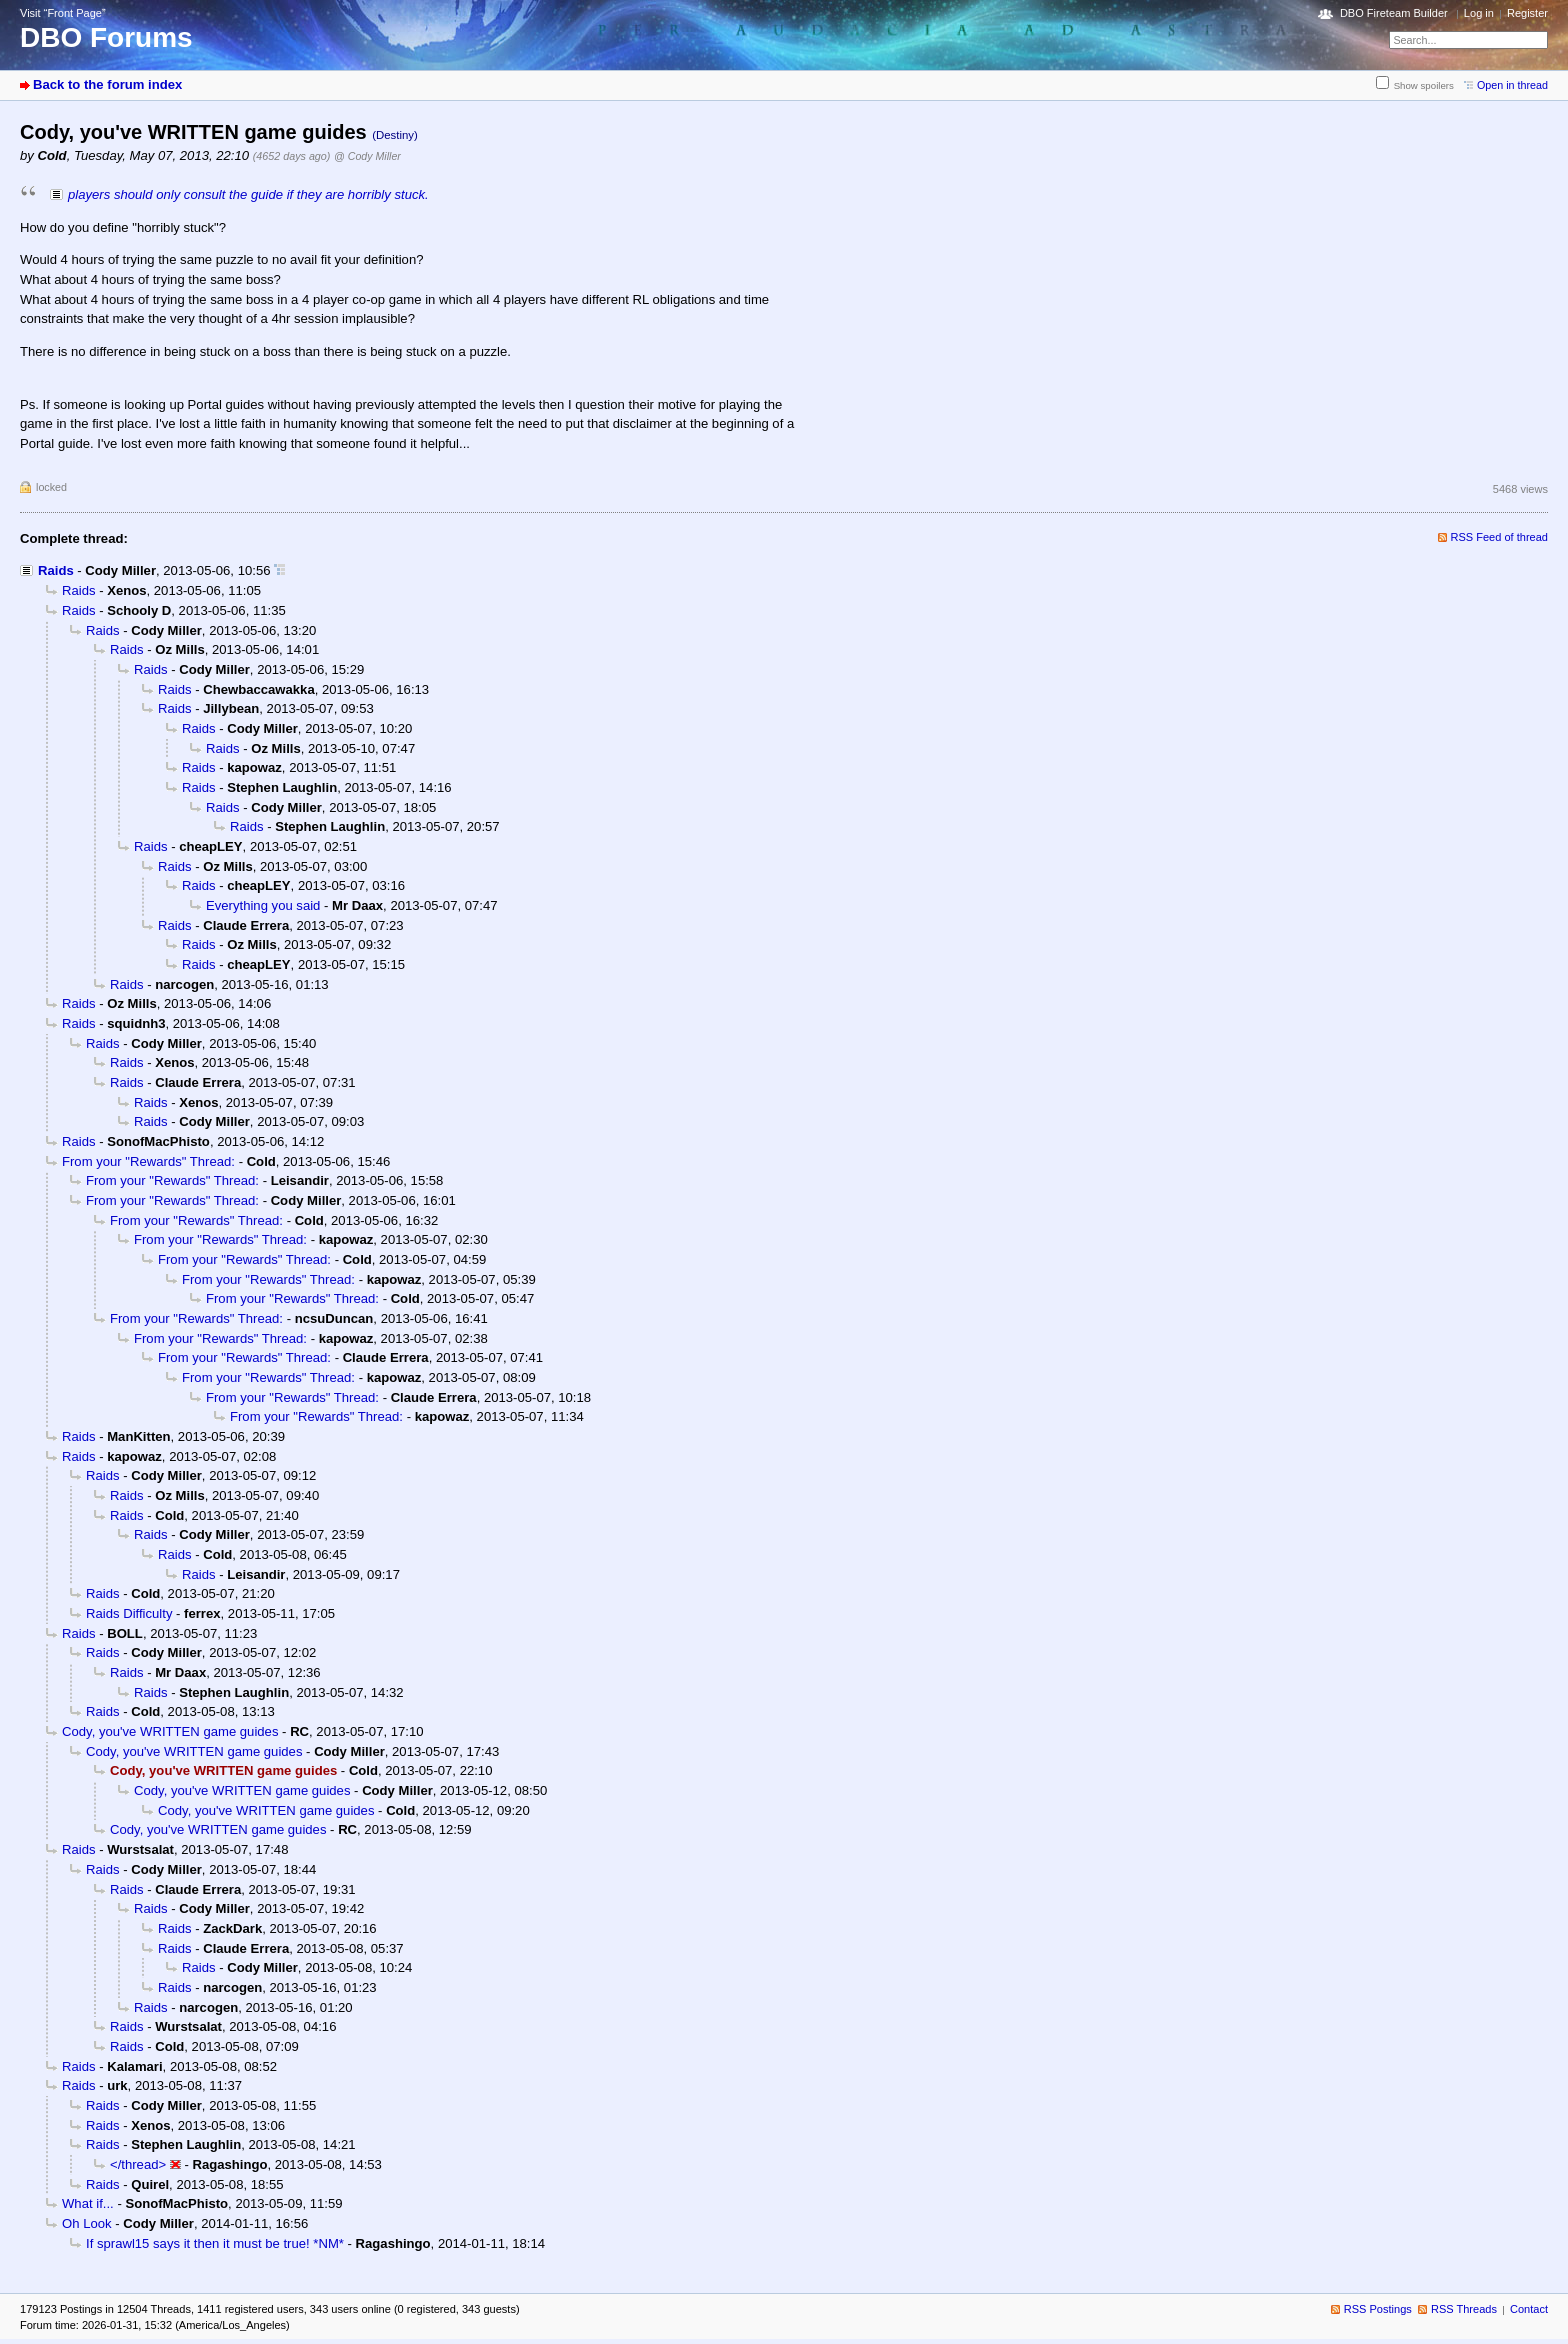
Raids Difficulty (129, 1613)
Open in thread (1512, 85)
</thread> (138, 2164)
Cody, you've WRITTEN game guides (170, 1731)
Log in (1479, 13)
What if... (88, 2203)
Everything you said (263, 905)
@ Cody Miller (367, 156)
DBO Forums (106, 37)
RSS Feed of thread (1500, 537)
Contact (1529, 2309)
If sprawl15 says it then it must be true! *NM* (215, 2243)
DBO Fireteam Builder (1394, 13)
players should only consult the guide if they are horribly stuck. (248, 194)
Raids (56, 570)
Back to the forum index (107, 84)
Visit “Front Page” (63, 13)
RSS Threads (1464, 2309)
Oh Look (87, 2223)
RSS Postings (1378, 2309)
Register (1527, 13)
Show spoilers (1424, 85)
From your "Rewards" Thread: (148, 1161)
